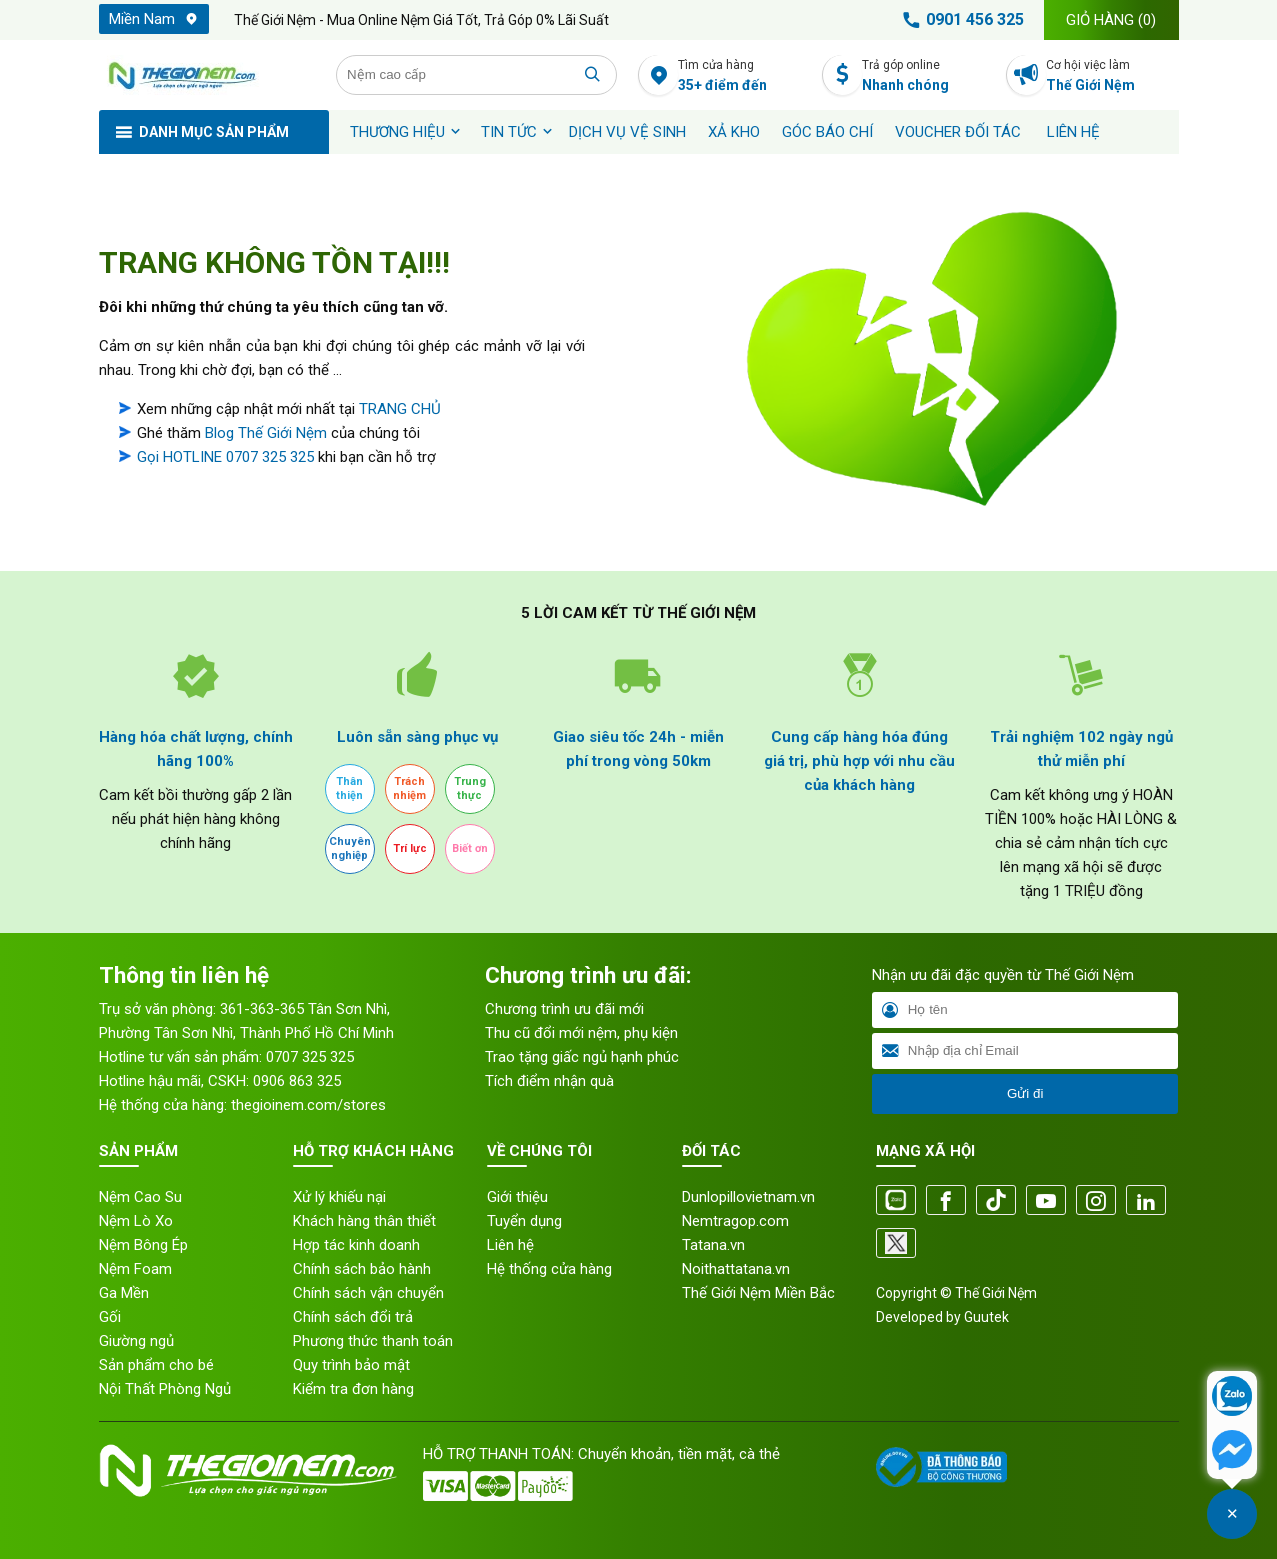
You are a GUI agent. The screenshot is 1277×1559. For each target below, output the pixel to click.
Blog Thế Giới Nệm (266, 433)
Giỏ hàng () (1111, 20)
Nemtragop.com (735, 1221)
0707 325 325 (310, 1057)
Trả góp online (928, 76)
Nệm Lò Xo (136, 1221)
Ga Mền (124, 1293)
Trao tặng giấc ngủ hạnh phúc (582, 1057)
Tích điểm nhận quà (549, 1081)
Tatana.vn (713, 1245)
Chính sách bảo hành (362, 1269)
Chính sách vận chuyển (368, 1293)
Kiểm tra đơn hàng (353, 1389)
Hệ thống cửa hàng (549, 1269)
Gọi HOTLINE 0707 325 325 (225, 457)
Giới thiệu (517, 1197)
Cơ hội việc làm (1112, 76)
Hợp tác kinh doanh (356, 1245)
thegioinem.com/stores (308, 1105)
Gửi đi (1025, 1093)
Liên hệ (1073, 132)
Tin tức (509, 132)
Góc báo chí (827, 132)
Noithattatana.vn (736, 1269)
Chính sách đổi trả (353, 1317)
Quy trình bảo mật (351, 1365)
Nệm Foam (135, 1269)
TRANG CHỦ (400, 409)
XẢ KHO (734, 132)
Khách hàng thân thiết (364, 1221)
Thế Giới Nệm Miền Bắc (758, 1293)
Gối (110, 1317)
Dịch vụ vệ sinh (627, 132)
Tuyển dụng (524, 1221)
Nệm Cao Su (140, 1197)
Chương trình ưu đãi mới (564, 1009)
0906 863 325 (297, 1081)
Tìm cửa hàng (744, 76)
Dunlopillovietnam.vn (748, 1197)
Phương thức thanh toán (373, 1341)
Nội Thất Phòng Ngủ (165, 1389)
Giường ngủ (136, 1341)
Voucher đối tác (958, 132)
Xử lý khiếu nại (339, 1197)
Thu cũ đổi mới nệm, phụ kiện (581, 1033)
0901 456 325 (960, 20)
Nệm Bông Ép (143, 1245)
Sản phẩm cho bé (156, 1365)
